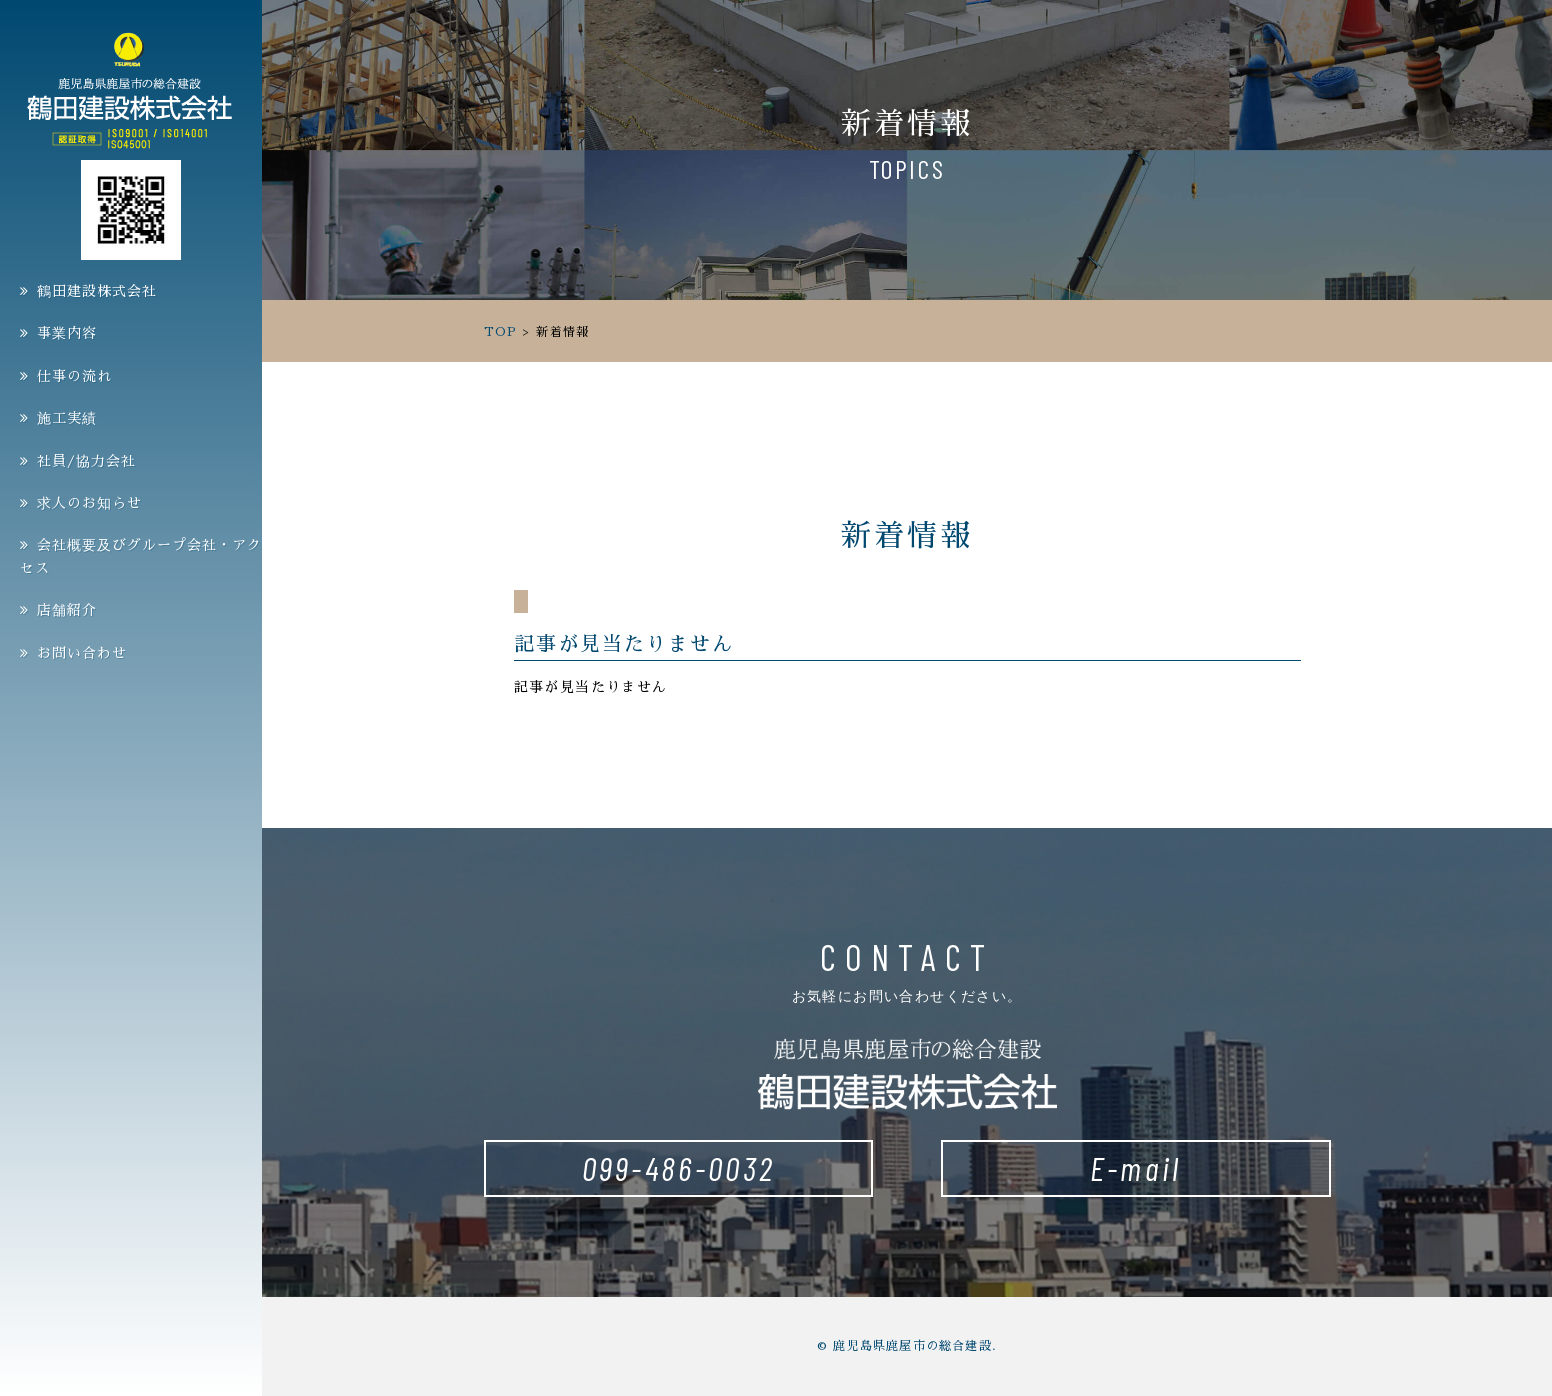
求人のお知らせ (89, 503)
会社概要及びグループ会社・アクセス (141, 556)
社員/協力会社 (86, 461)
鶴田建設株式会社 (97, 291)
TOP (501, 332)
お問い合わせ (82, 653)
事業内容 (67, 333)
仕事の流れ (74, 376)
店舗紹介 (67, 610)
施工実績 (67, 418)
